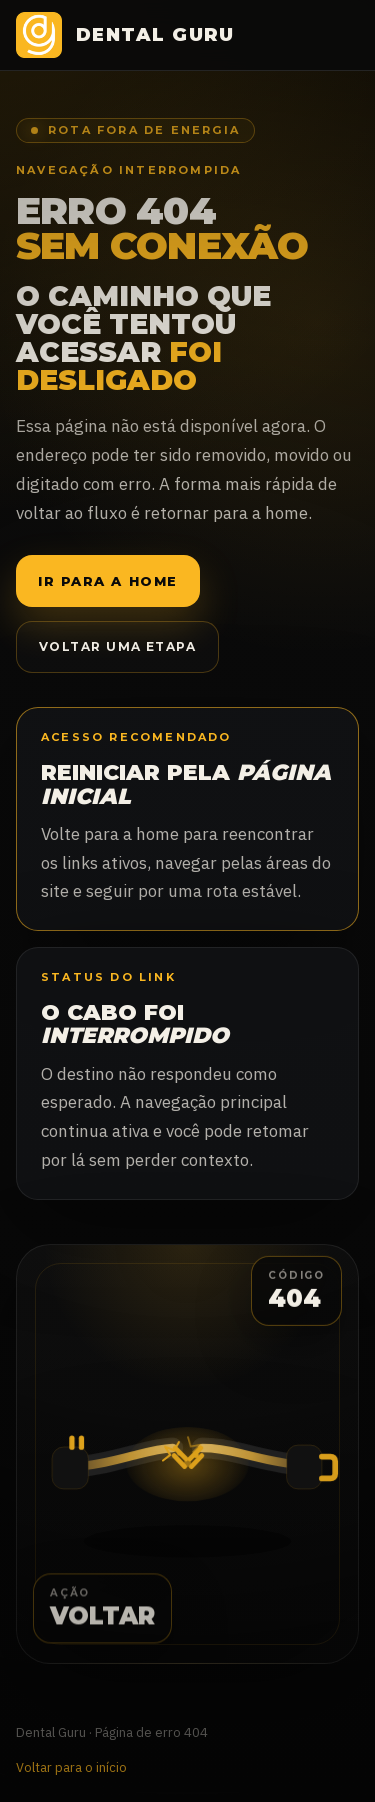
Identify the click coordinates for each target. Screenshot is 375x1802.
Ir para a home (108, 581)
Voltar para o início (71, 1767)
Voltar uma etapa (117, 646)
